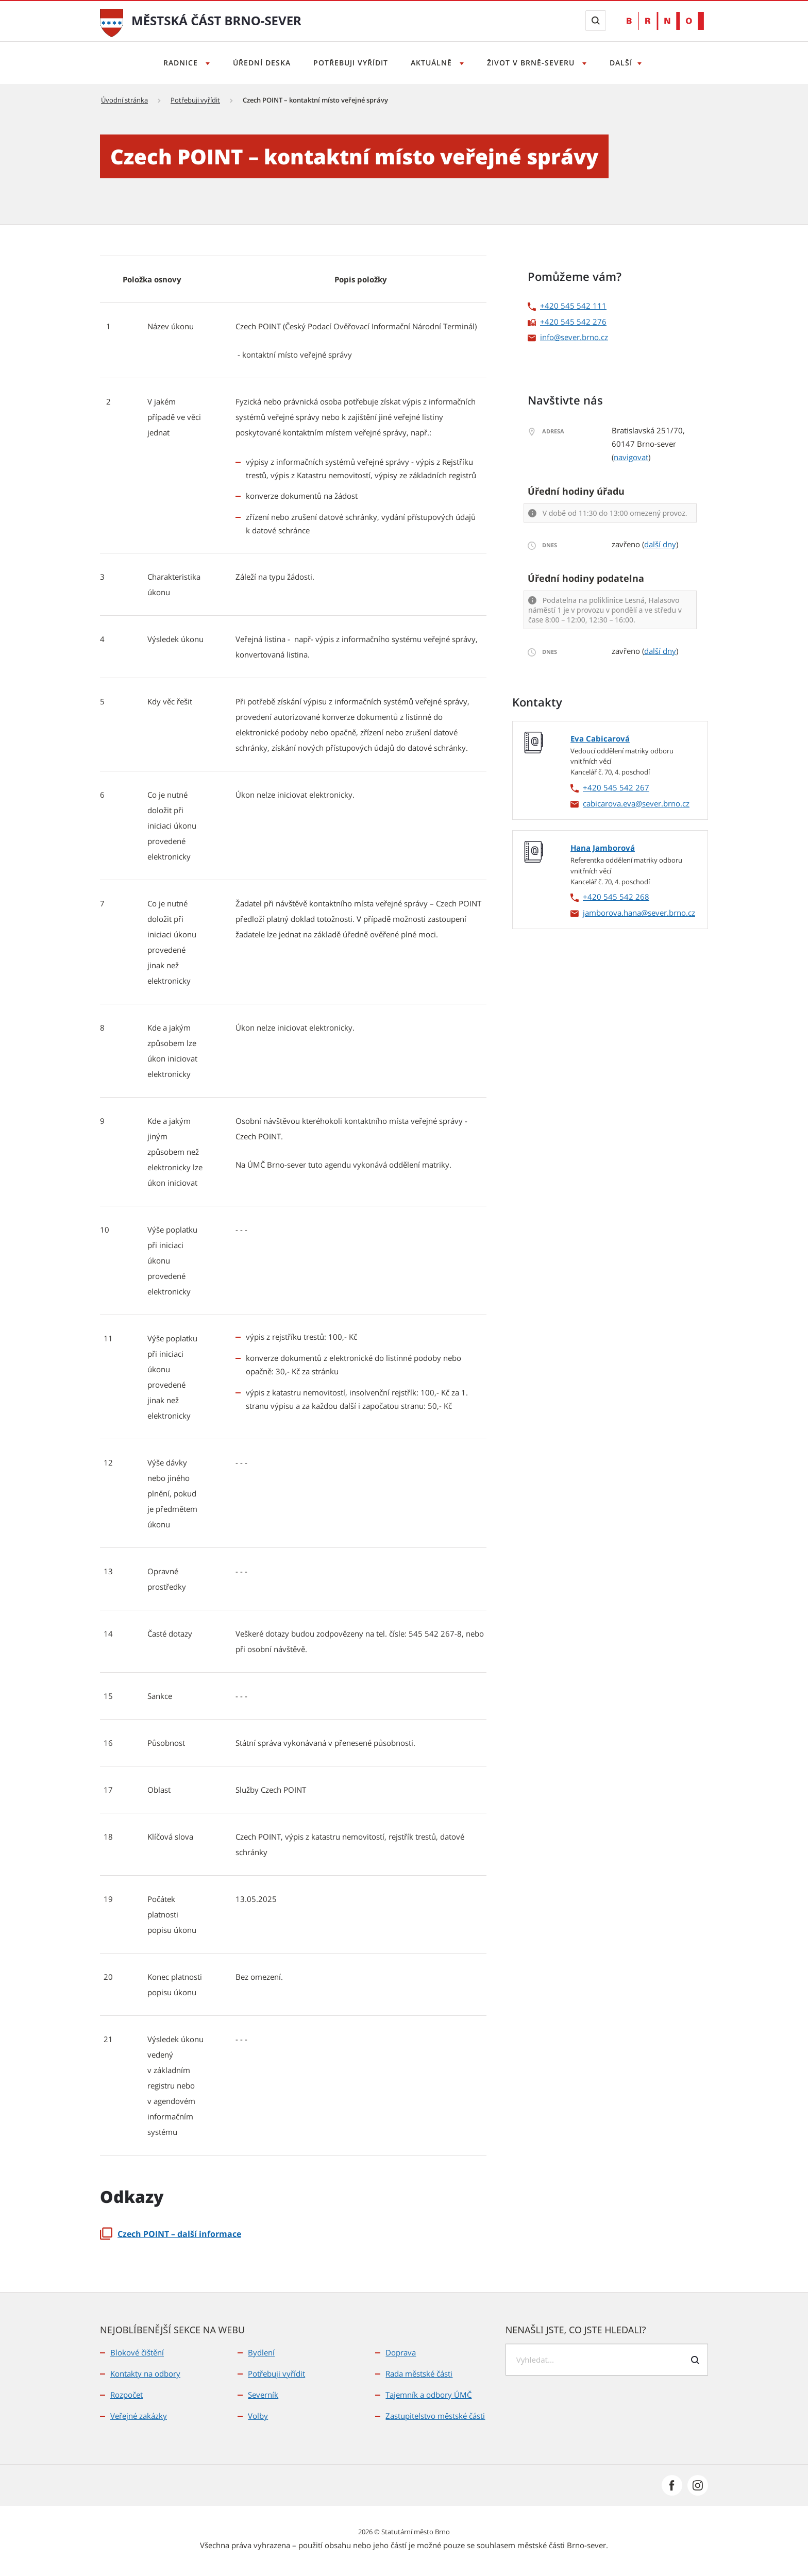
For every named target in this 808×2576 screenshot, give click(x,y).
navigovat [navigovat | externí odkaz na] (631, 457)
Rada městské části (418, 2373)
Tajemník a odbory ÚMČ (428, 2394)
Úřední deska (259, 63)
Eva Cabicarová (600, 738)
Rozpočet (126, 2394)
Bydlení (261, 2352)
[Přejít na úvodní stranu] (111, 22)
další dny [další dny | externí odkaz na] (660, 544)
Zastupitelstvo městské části (435, 2416)
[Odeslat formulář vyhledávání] (695, 2360)
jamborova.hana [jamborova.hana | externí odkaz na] (612, 912)
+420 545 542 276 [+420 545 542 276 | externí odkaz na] (573, 321)
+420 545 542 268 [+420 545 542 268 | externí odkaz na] (616, 896)
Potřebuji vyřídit (349, 63)
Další (625, 63)
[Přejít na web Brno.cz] (665, 21)
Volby (258, 2416)
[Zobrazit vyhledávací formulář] (595, 20)
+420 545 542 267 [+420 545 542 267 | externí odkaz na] (616, 787)
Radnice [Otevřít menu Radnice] (177, 63)
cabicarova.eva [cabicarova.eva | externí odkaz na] (609, 803)
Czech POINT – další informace (170, 2234)
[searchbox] (607, 2360)
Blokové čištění (137, 2352)
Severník (263, 2394)
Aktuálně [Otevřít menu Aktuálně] (434, 63)
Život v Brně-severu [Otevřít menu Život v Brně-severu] (535, 63)
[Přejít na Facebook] (672, 2485)
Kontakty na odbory (145, 2373)
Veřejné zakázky (138, 2416)
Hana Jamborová (602, 848)
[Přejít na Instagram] (697, 2485)
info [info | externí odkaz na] (547, 337)
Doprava (400, 2352)
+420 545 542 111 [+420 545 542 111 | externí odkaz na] (573, 305)
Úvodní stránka (124, 100)
